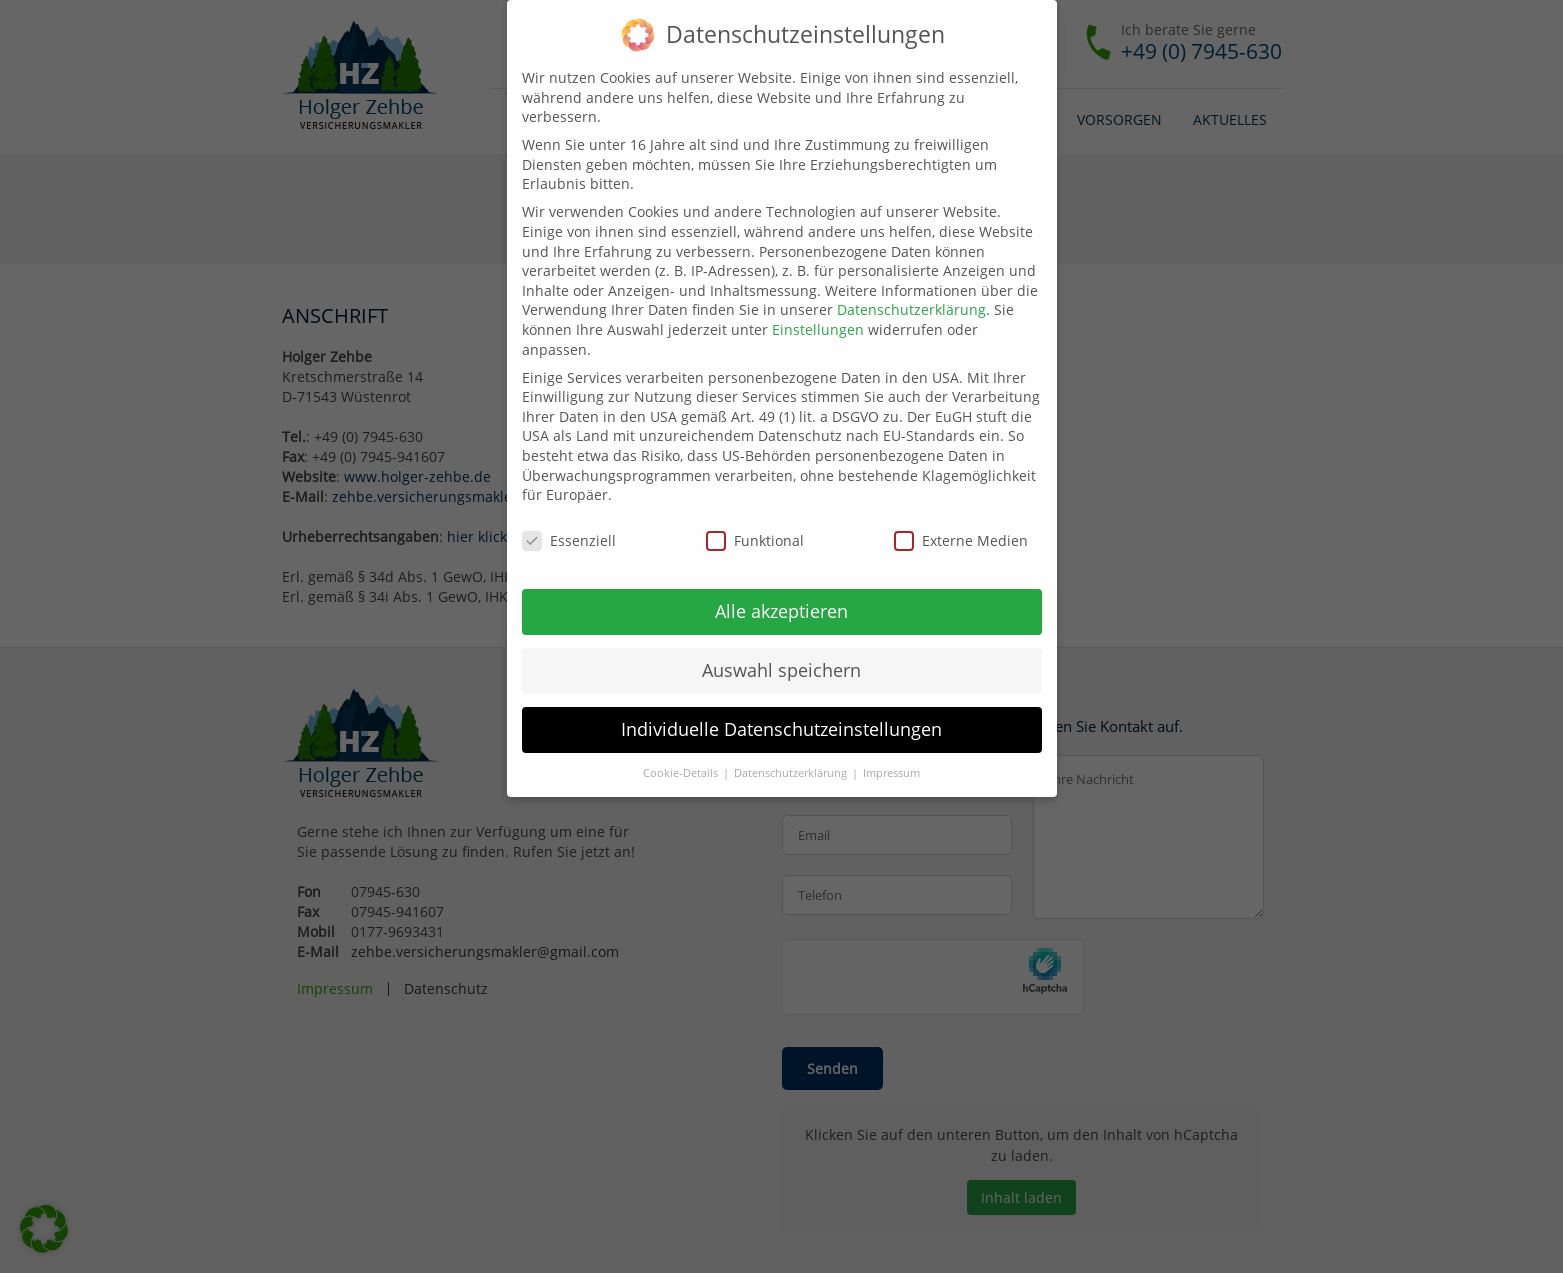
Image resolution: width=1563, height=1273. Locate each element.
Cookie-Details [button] (682, 773)
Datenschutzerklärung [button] (792, 773)
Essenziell (569, 540)
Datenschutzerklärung (911, 309)
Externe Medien (961, 540)
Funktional (755, 540)
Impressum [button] (891, 773)
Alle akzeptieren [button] (781, 611)
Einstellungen (818, 329)
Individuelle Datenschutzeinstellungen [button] (781, 729)
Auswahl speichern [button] (781, 670)
